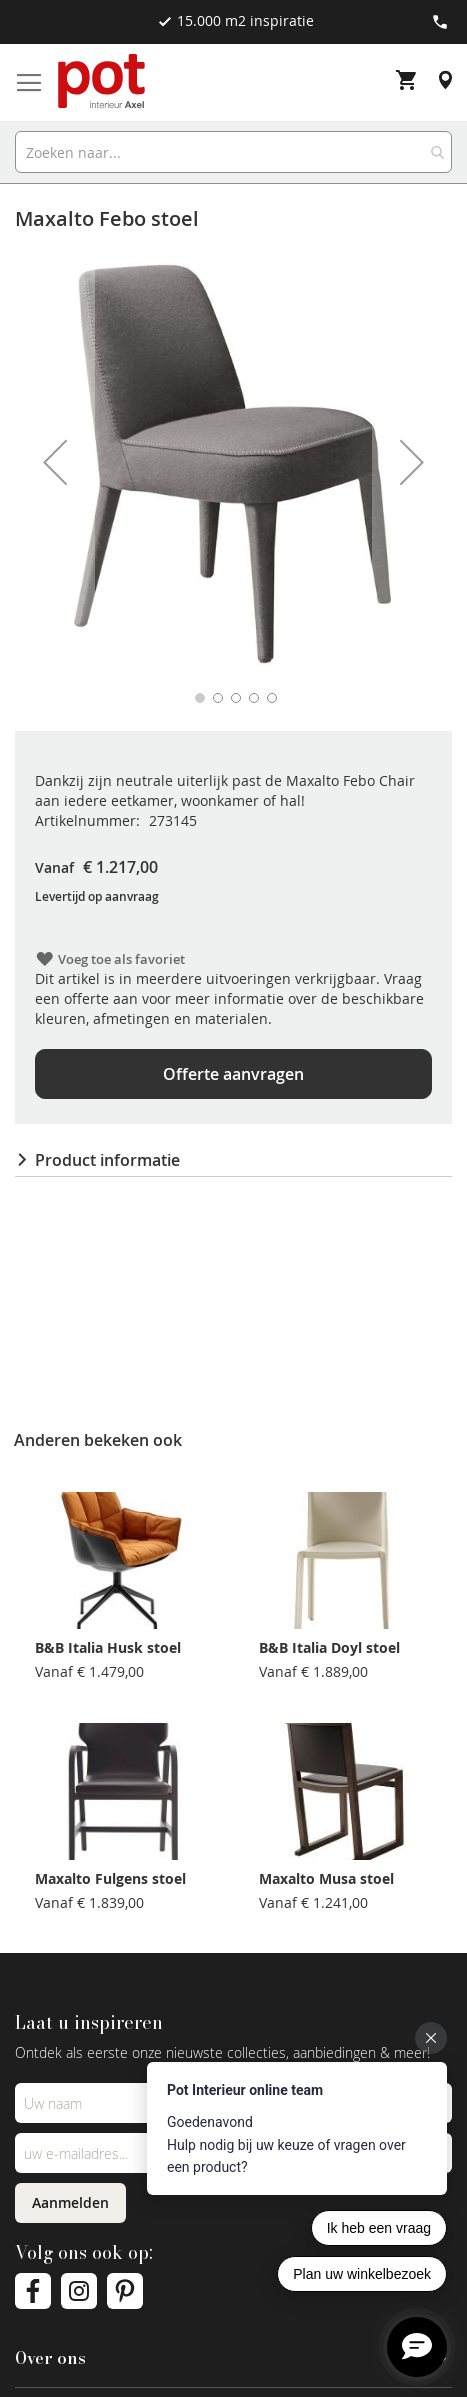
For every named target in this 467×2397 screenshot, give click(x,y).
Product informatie (107, 1160)
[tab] (233, 1160)
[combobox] (233, 152)
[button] (55, 462)
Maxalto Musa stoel (326, 1878)
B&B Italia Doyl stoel (329, 1647)
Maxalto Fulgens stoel (110, 1878)
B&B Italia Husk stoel (108, 1647)
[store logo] (103, 82)
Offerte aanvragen (233, 1074)
